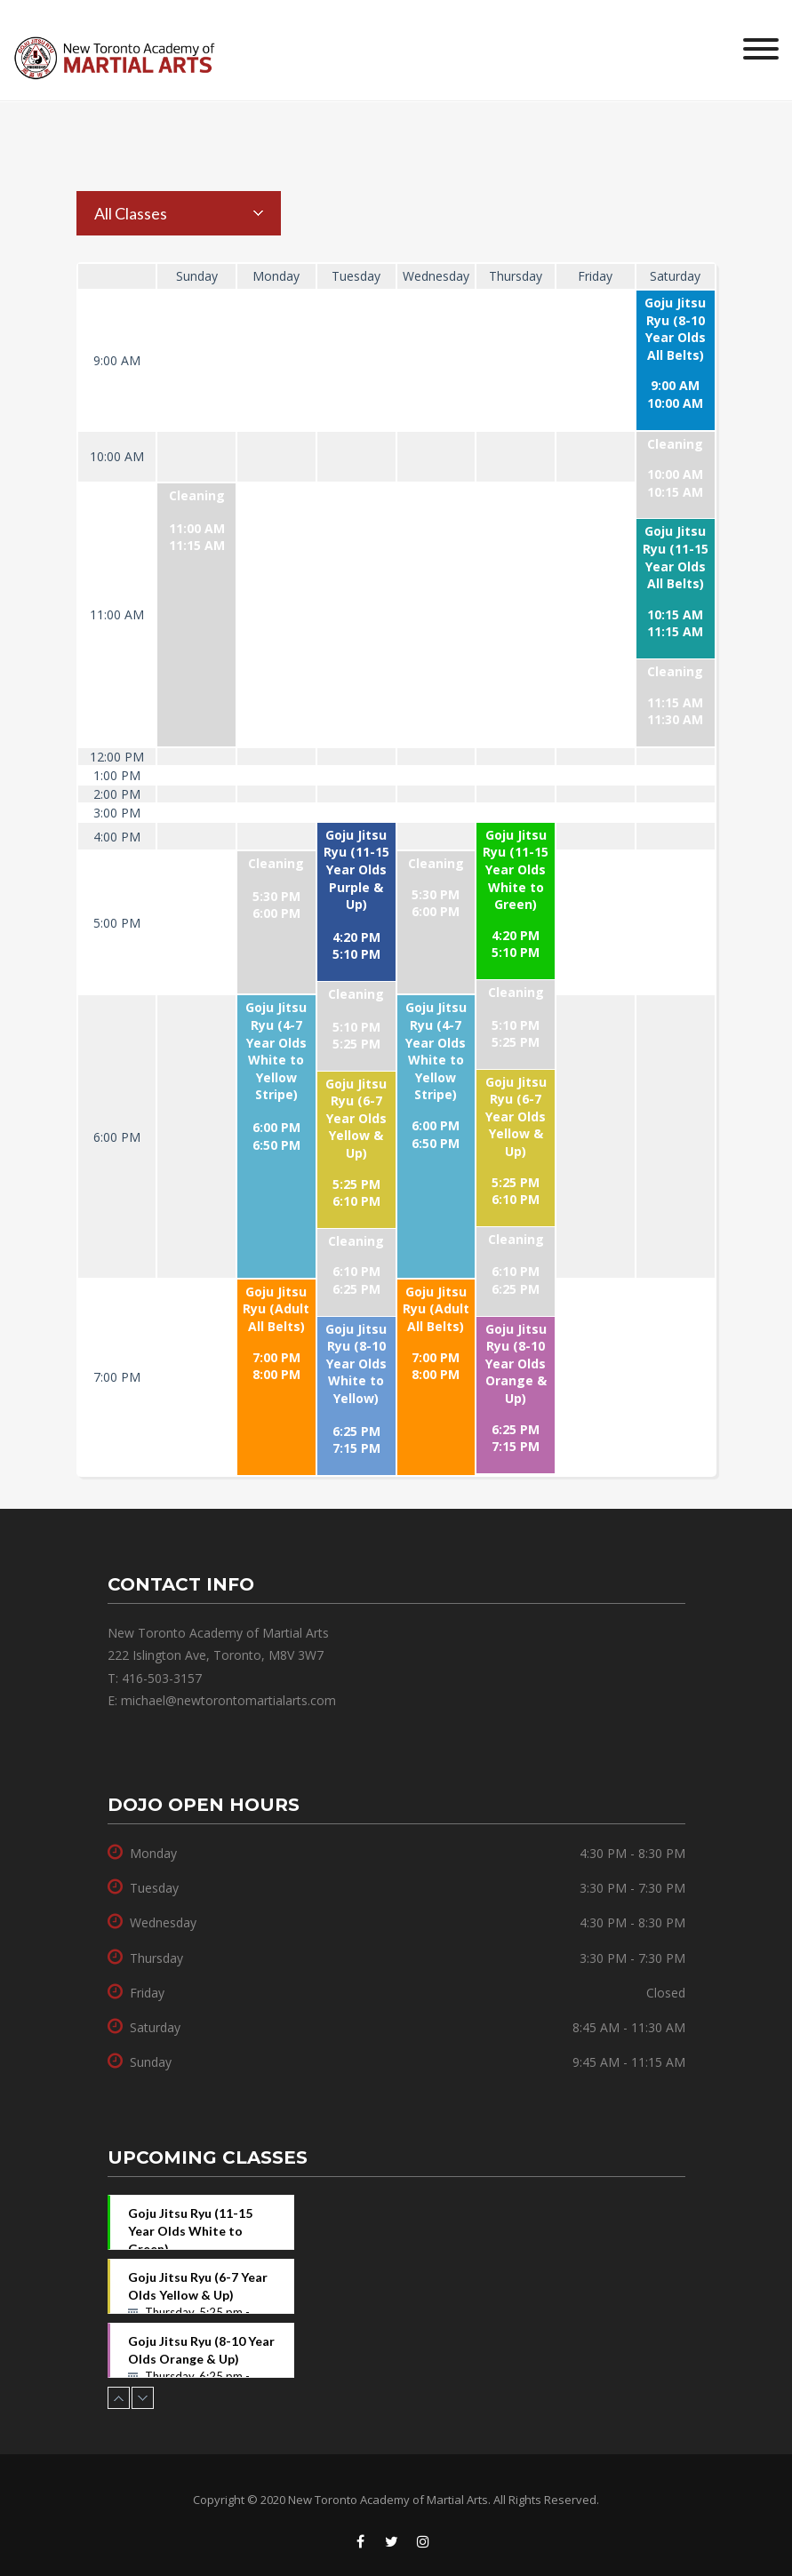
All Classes (130, 213)
